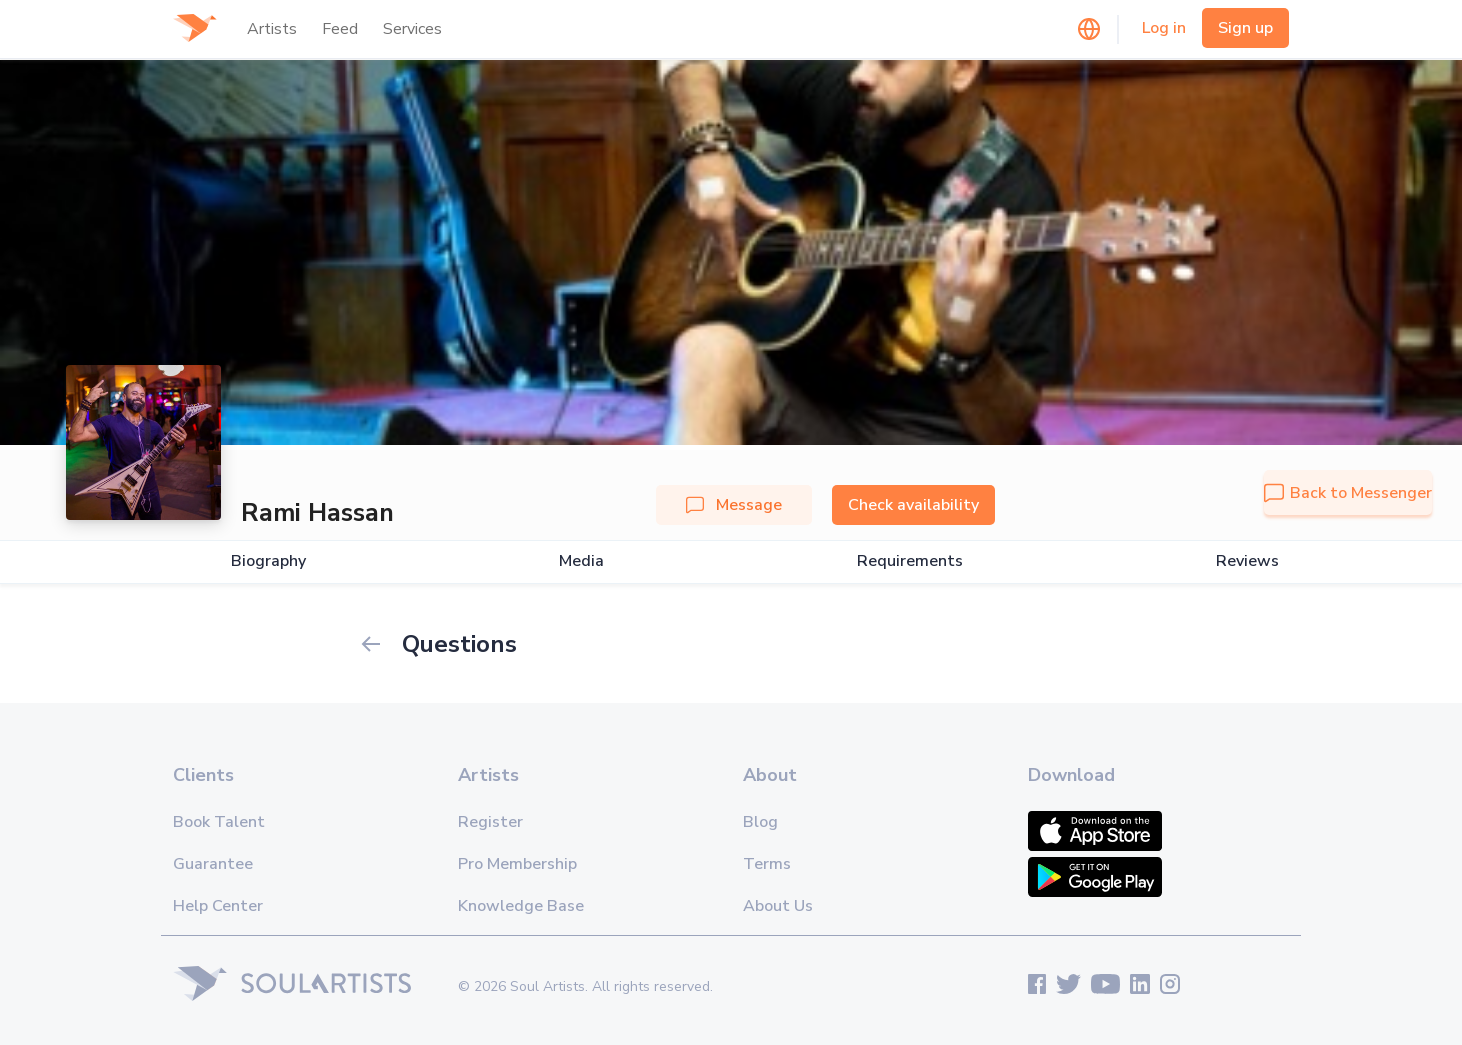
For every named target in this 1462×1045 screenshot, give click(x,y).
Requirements (910, 561)
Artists (272, 29)
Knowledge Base (521, 906)
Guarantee (213, 864)
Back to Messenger (1348, 493)
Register (490, 822)
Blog (760, 822)
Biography (268, 561)
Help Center (218, 906)
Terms (767, 864)
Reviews (1247, 561)
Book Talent (219, 822)
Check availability (913, 505)
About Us (778, 906)
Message (734, 505)
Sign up (1245, 28)
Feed (340, 29)
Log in (1164, 28)
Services (412, 29)
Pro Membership (517, 864)
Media (581, 561)
